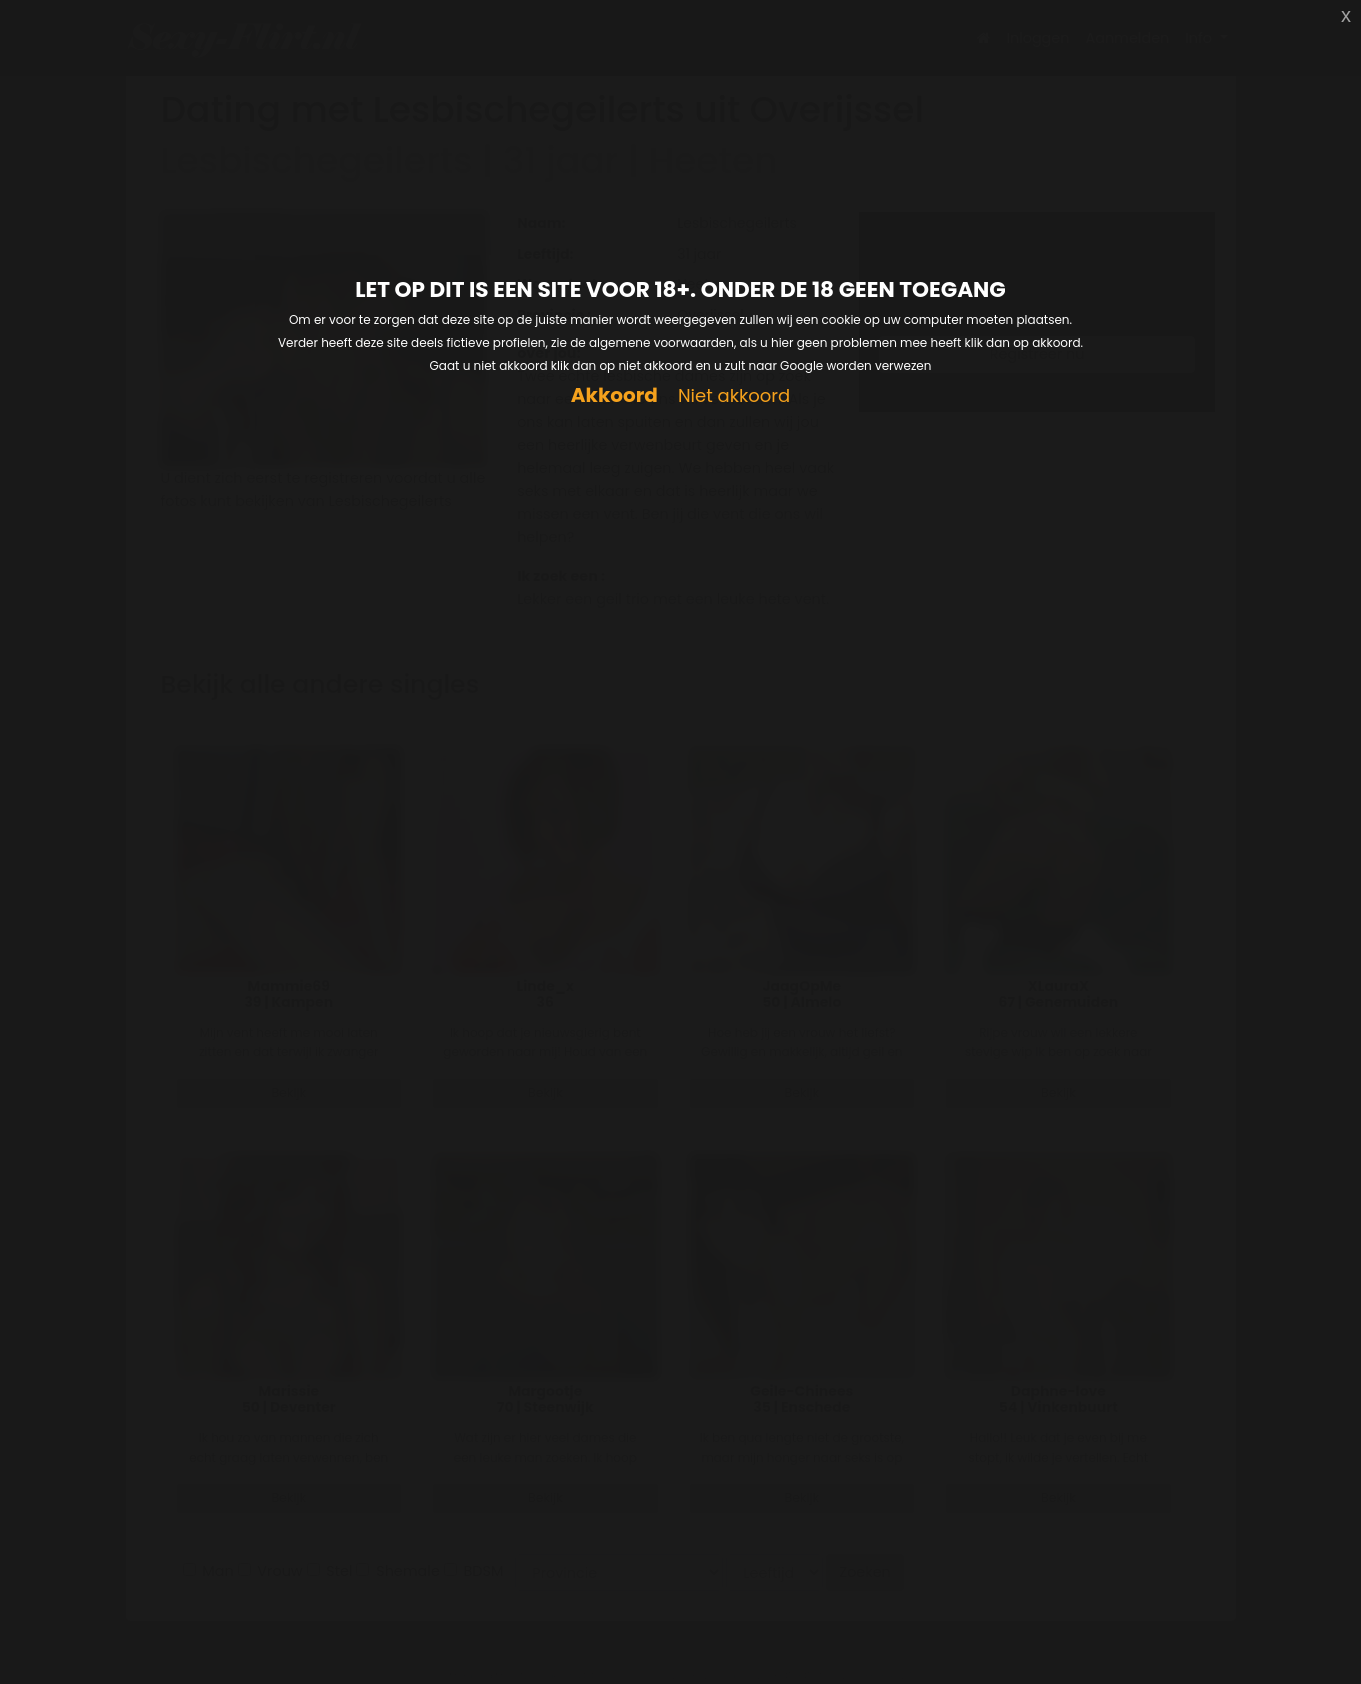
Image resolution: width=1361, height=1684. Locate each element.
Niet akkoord (734, 396)
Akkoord (614, 395)
